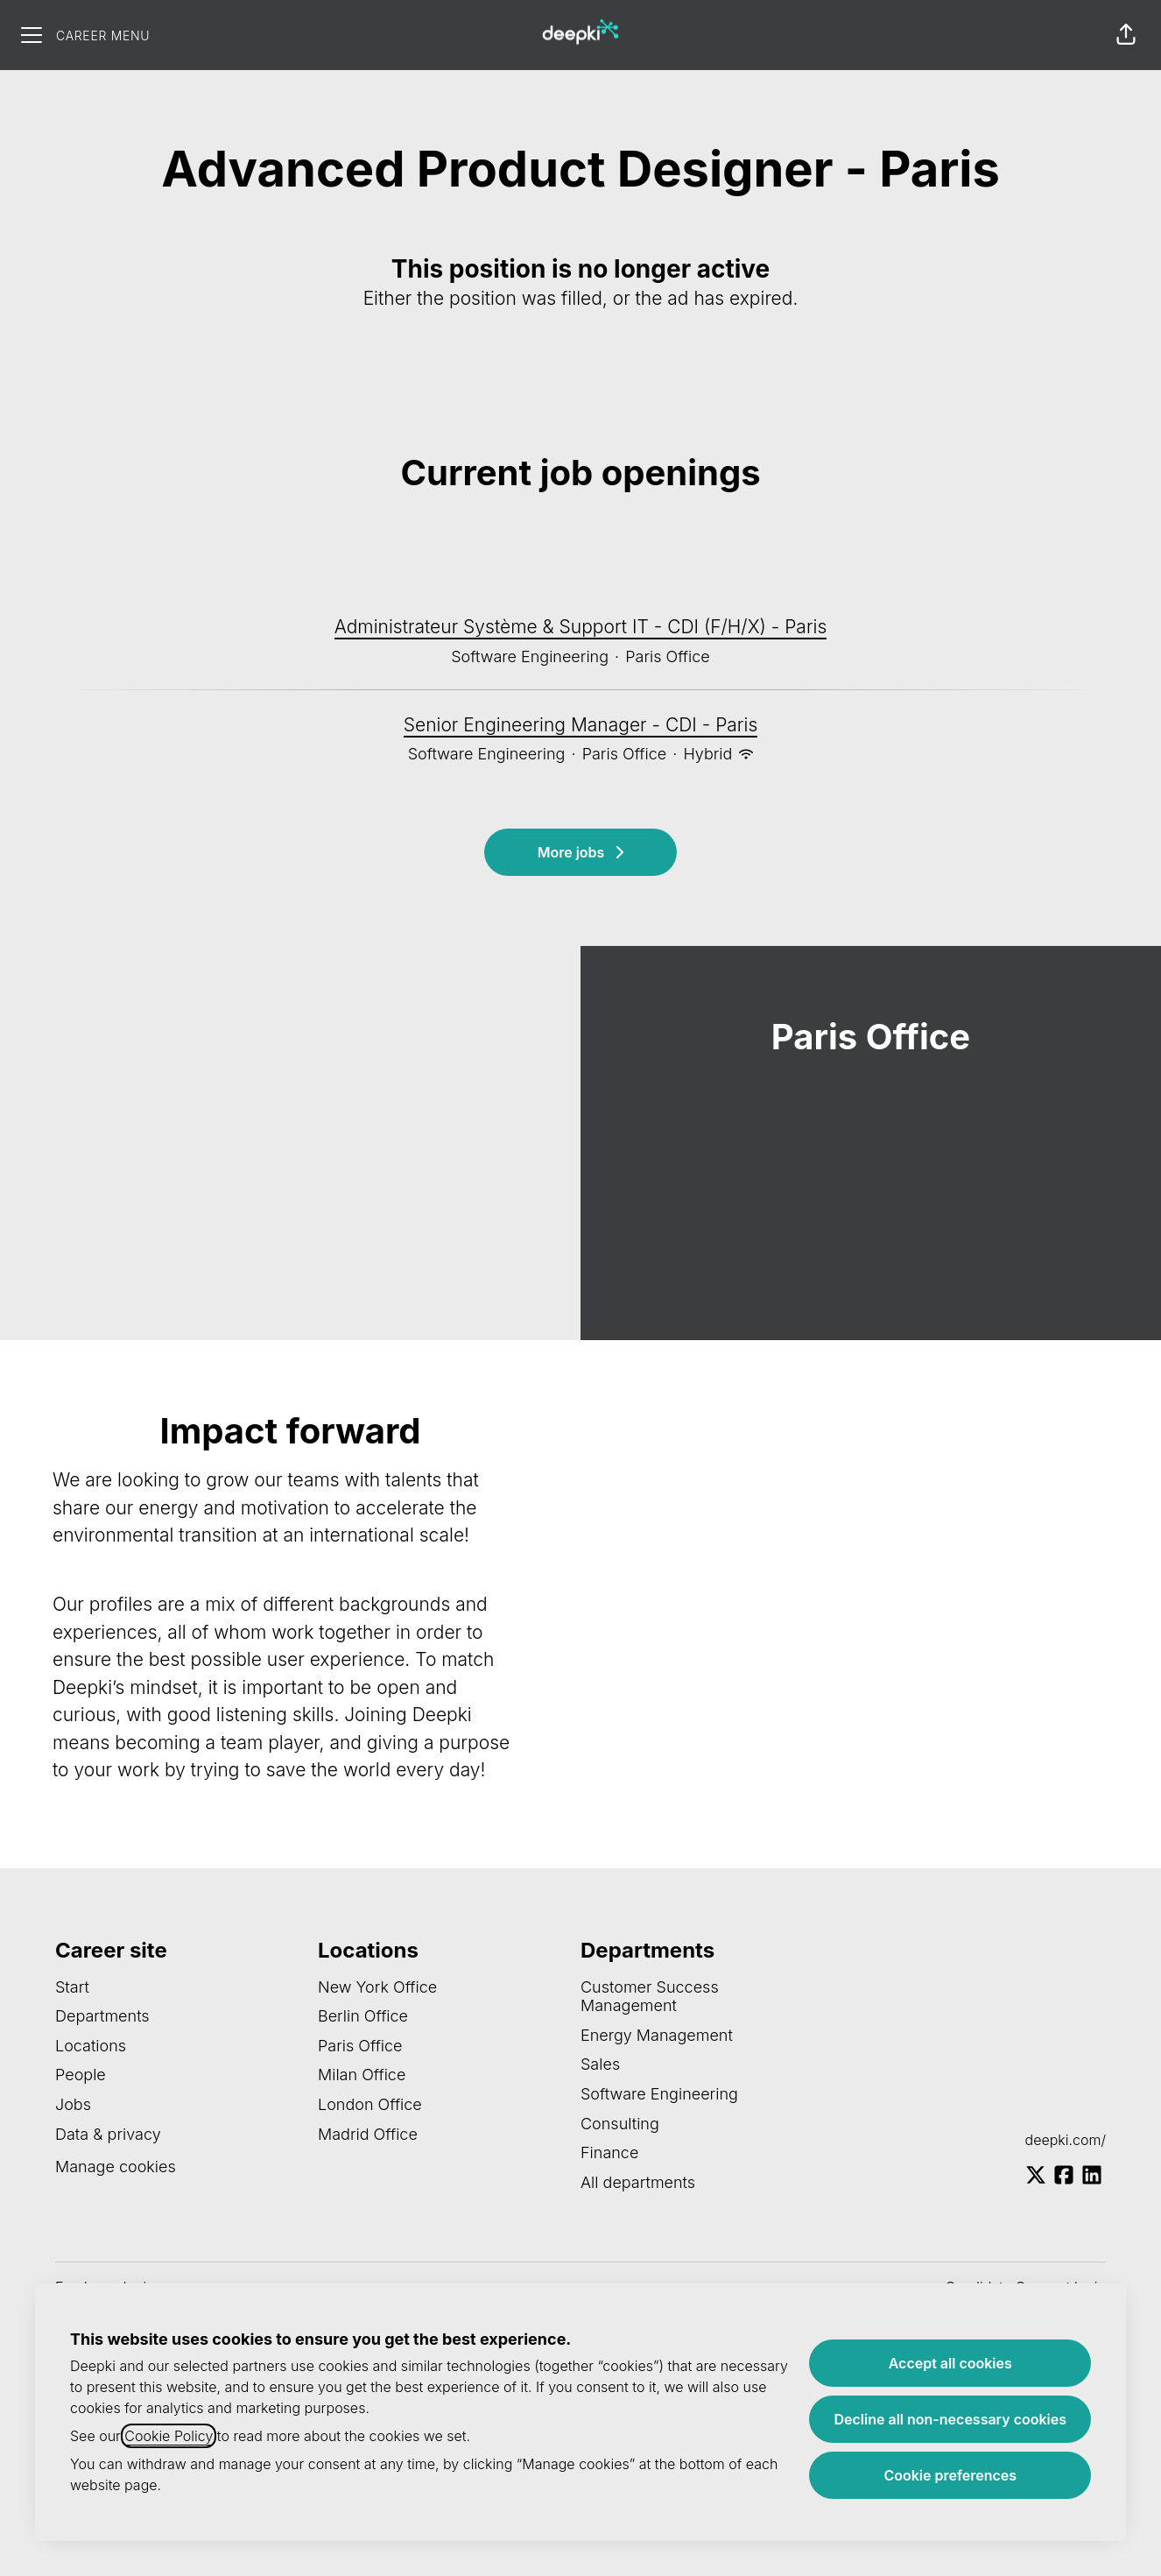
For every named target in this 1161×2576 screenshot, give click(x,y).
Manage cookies (115, 2166)
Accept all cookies (950, 2363)
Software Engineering (659, 2094)
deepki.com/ (1065, 2140)
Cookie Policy (168, 2436)
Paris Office (360, 2045)
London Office (370, 2104)
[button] (1125, 35)
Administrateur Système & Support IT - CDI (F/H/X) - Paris (580, 627)
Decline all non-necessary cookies (950, 2419)
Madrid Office (368, 2134)
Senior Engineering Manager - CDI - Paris (581, 725)
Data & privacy (108, 2134)
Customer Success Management (649, 1996)
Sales (600, 2064)
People (80, 2074)
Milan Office (361, 2074)
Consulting (619, 2123)
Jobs (73, 2104)
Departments (102, 2016)
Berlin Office (363, 2016)
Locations (90, 2045)
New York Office (377, 1987)
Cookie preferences (950, 2475)
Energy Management (656, 2035)
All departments (637, 2182)
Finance (609, 2152)
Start (72, 1987)
